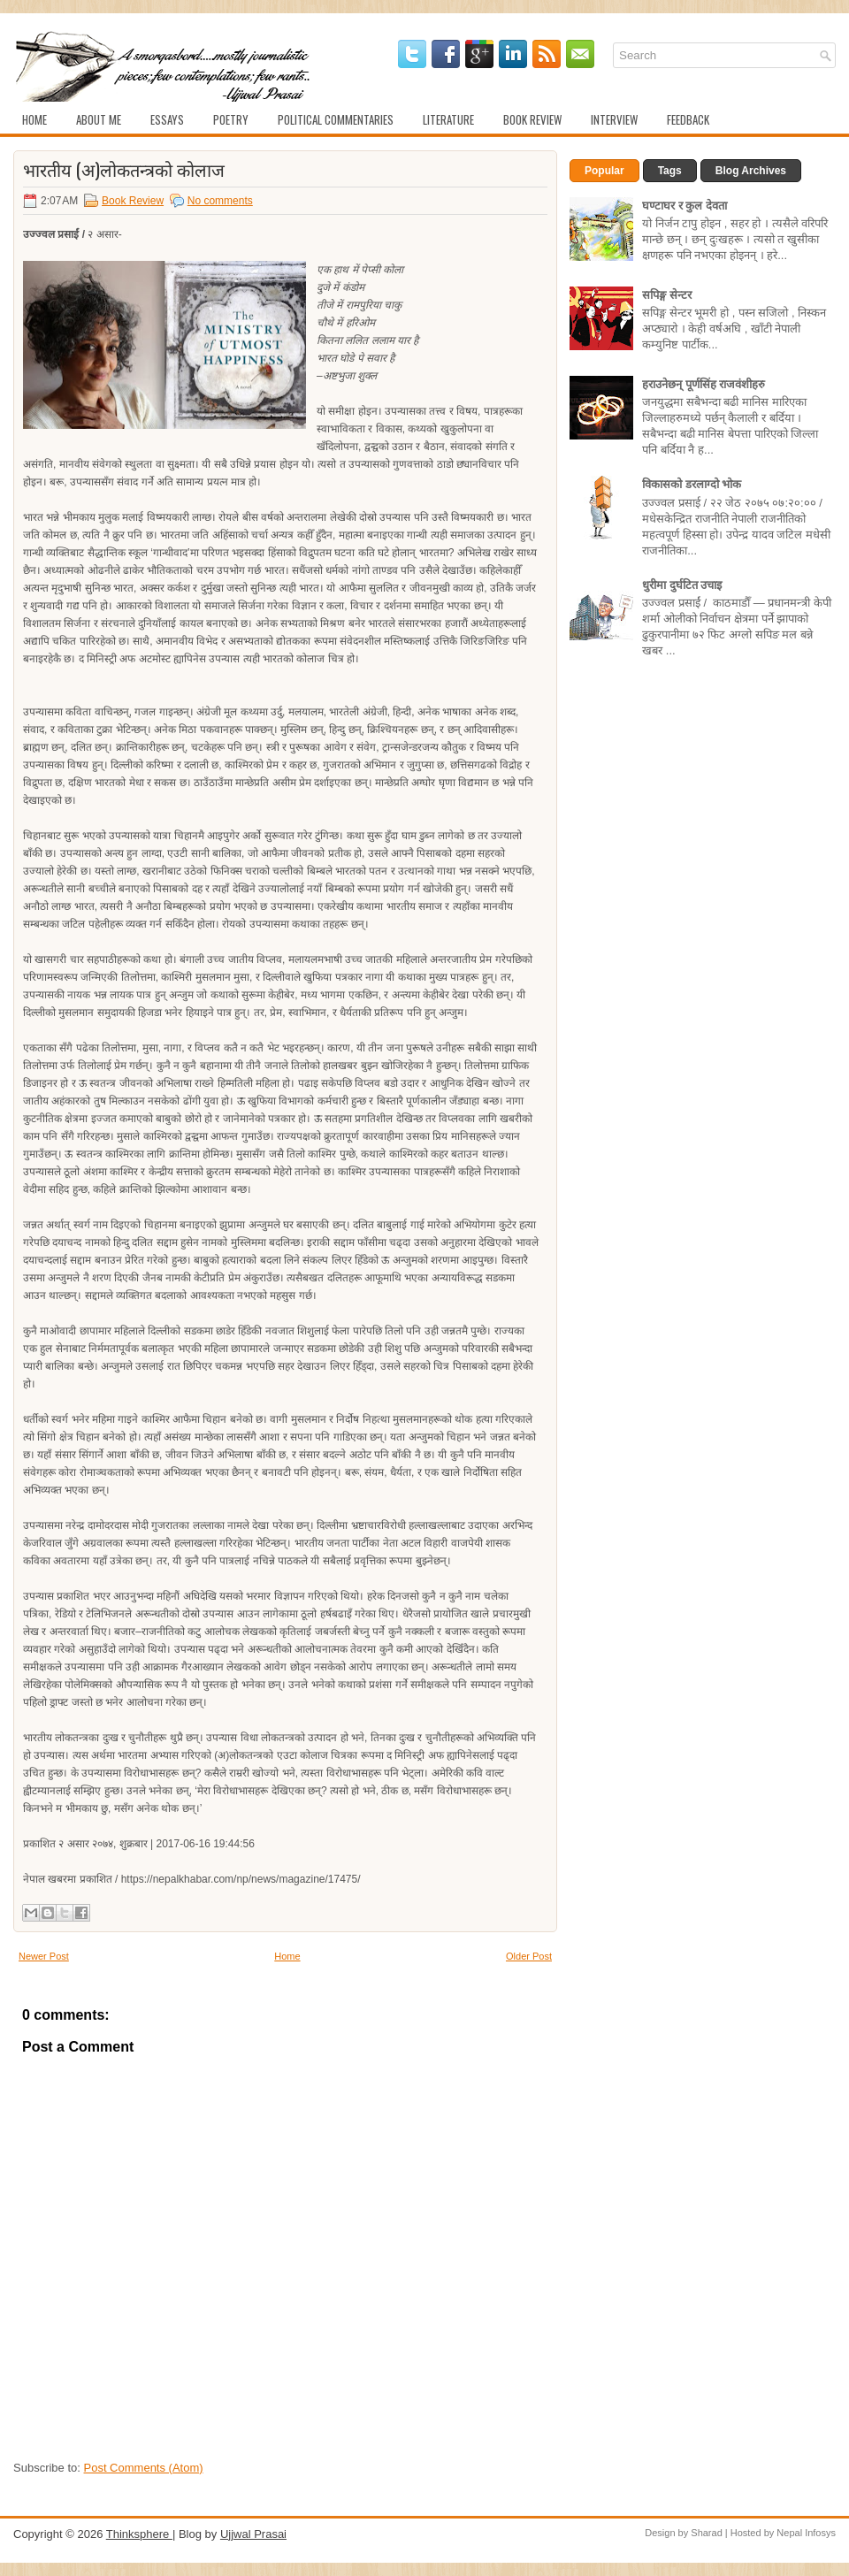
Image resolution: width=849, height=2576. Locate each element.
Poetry (231, 119)
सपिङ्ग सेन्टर (667, 295)
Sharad (706, 2532)
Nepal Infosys (806, 2532)
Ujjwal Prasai (253, 2534)
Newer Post (44, 1956)
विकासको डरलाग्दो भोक (691, 484)
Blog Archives (750, 170)
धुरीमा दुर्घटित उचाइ (682, 585)
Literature (448, 119)
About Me (98, 119)
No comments (220, 201)
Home (34, 119)
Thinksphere (139, 2534)
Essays (167, 119)
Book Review (532, 119)
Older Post (529, 1956)
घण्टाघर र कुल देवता (684, 205)
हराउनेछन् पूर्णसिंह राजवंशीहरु (703, 384)
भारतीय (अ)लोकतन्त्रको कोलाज (124, 169)
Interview (614, 119)
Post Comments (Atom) (143, 2467)
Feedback (688, 119)
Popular (604, 170)
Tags (670, 170)
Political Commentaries (336, 119)
